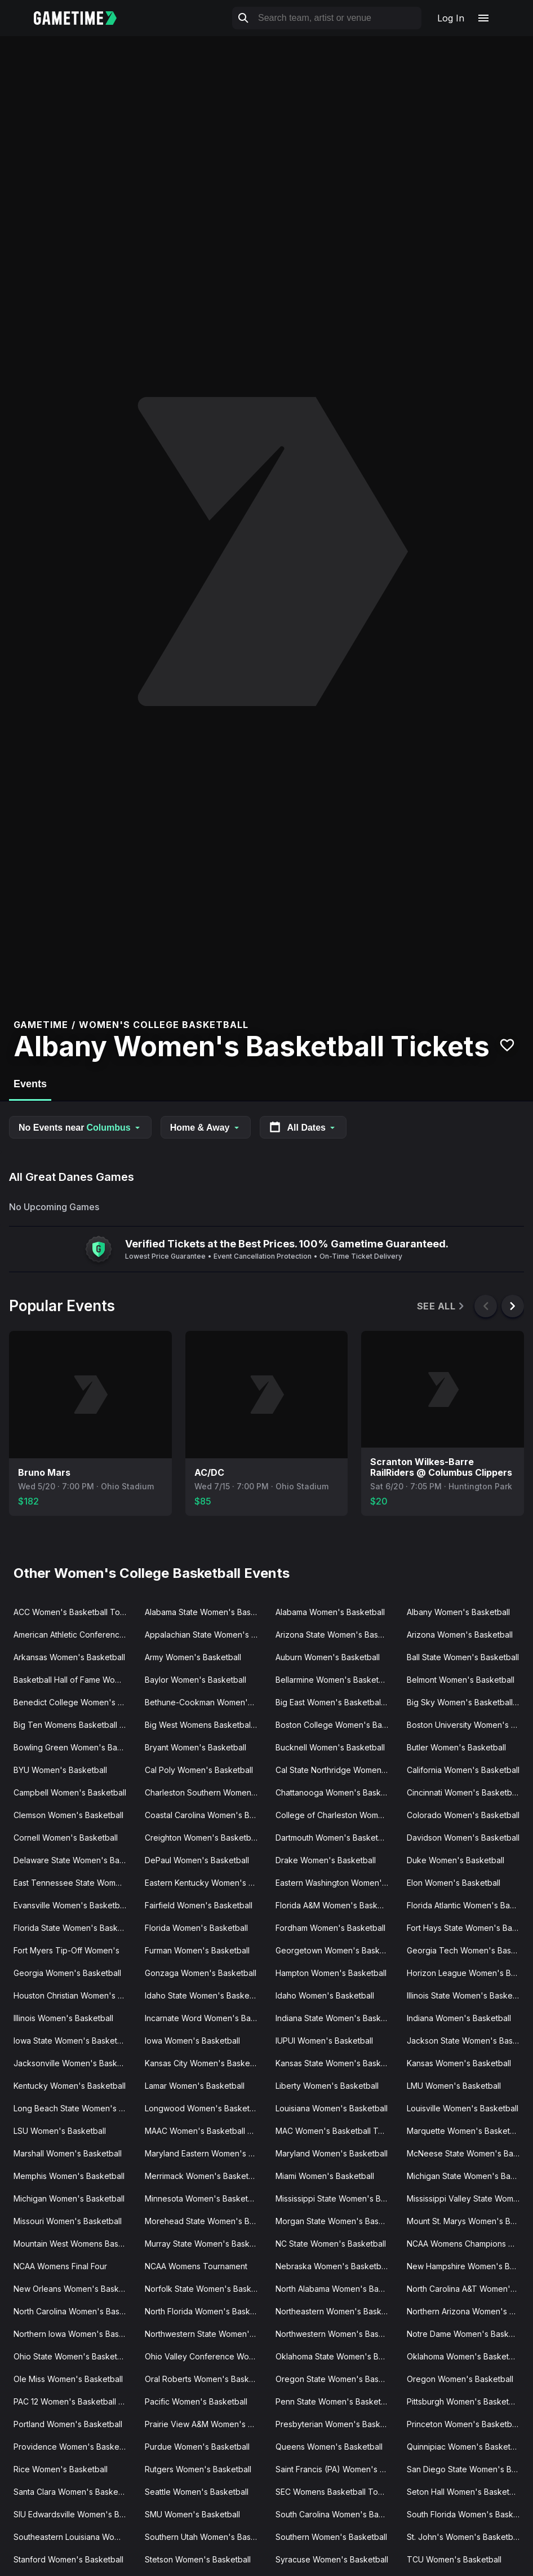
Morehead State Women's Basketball (206, 2221)
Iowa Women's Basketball (192, 2040)
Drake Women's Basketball (326, 1860)
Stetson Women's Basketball (198, 2559)
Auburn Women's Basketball (328, 1657)
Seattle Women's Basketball (196, 2491)
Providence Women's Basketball (74, 2446)
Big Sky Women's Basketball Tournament (468, 1702)
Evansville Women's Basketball (71, 1905)
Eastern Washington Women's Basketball (337, 1882)
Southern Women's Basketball (331, 2537)
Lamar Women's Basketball (195, 2085)
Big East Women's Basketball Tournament (337, 1702)
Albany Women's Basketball (458, 1612)
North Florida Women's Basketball (206, 2311)
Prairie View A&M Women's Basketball (206, 2424)
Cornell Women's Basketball (66, 1837)
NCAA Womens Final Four (60, 2266)
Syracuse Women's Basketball (332, 2559)
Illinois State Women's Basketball (467, 1995)
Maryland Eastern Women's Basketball (206, 2153)
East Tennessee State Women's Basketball (75, 1882)
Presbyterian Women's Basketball (337, 2424)
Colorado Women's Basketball (463, 1815)
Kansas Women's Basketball (459, 2063)
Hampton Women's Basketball (331, 1973)
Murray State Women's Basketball (206, 2243)
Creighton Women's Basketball (202, 1837)
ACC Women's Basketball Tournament (75, 1612)
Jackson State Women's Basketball (468, 2040)
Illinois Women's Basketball (63, 2018)
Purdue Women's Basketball (197, 2446)
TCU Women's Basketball (454, 2559)
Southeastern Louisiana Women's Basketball (75, 2537)
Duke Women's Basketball (455, 1860)
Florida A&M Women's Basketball (337, 1905)
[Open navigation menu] (483, 18)
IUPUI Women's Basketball (324, 2040)
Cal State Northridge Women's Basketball (337, 1770)
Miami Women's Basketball (325, 2176)
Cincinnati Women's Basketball (463, 1792)
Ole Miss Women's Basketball (68, 2379)
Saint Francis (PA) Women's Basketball (337, 2469)
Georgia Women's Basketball (67, 1973)
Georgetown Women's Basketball (337, 1950)
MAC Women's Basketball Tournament (337, 2131)
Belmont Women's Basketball (460, 1679)
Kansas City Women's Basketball (205, 2063)
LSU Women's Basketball (60, 2131)
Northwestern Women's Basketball (337, 2334)
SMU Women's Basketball (192, 2514)
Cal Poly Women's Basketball (199, 1770)
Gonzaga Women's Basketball (200, 1973)
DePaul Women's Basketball (197, 1860)
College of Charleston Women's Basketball (337, 1815)
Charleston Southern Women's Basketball (206, 1792)
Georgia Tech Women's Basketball (468, 1950)
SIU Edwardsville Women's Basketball (75, 2514)
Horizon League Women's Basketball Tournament (468, 1973)
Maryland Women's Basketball (332, 2153)
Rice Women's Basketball (61, 2469)
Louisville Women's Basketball (462, 2108)
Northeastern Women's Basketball (337, 2311)
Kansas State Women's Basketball (337, 2063)
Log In (450, 18)
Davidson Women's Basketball (463, 1837)
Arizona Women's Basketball (460, 1634)
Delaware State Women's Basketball (75, 1860)
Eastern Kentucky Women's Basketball (206, 1882)
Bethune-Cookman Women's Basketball (206, 1702)
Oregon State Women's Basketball (337, 2379)
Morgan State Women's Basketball (337, 2221)
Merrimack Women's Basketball (203, 2176)
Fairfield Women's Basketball (198, 1905)
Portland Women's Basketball (68, 2424)
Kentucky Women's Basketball (70, 2085)
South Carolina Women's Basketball (337, 2514)
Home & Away (205, 1127)
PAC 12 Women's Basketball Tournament (75, 2401)
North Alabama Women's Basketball (337, 2288)
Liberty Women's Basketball (327, 2085)
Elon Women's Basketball (453, 1882)
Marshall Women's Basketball (68, 2153)
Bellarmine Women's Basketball (334, 1679)
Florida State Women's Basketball (75, 1928)
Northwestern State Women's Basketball (206, 2334)
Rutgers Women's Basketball (198, 2469)
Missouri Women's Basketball (68, 2221)
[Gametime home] (82, 18)
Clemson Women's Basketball (68, 1815)
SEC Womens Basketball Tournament (337, 2491)
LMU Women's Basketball (454, 2085)
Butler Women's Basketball (456, 1747)
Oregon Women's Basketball (460, 2379)
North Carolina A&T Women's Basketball (468, 2288)
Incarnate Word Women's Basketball (206, 2018)
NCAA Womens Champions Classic (468, 2243)
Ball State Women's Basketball (463, 1657)
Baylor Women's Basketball (195, 1679)
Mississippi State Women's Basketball (337, 2198)
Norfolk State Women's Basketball (206, 2288)
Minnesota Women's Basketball (203, 2198)
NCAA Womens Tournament (196, 2266)
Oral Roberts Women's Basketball (206, 2379)
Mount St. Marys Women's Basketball (468, 2221)
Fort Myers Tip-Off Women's (66, 1950)
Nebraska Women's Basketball (332, 2266)
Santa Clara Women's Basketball (74, 2491)
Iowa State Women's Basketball (72, 2040)
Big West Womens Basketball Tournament (206, 1725)
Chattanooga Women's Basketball (337, 1792)
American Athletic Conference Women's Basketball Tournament (75, 1634)
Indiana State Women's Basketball (337, 2018)
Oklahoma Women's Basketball (464, 2356)
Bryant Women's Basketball (195, 1747)
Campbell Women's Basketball (70, 1792)
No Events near (80, 1127)
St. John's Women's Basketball (464, 2537)
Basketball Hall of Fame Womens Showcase (75, 1679)
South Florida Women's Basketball (468, 2514)
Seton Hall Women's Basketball (464, 2491)
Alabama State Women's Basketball (206, 1612)
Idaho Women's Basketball (325, 1995)
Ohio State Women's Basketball (72, 2356)
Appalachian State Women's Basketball (206, 1634)
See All (441, 1306)
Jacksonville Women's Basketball (75, 2063)
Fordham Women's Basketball (330, 1928)
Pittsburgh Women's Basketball (464, 2401)
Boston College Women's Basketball (337, 1725)
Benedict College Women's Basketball (75, 1702)
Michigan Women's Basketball (69, 2198)
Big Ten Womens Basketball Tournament (75, 1725)
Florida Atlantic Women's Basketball (468, 1905)
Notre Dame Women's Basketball (468, 2334)
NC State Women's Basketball (331, 2243)
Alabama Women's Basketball (330, 1612)
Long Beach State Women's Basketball (75, 2108)
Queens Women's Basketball (329, 2446)
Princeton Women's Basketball (463, 2424)
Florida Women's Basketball (196, 1928)
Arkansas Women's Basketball (69, 1657)
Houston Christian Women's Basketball (75, 1995)
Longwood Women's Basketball (204, 2108)
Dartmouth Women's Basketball (333, 1837)
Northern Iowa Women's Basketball (75, 2334)
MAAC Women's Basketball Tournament (206, 2131)
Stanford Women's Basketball (68, 2559)
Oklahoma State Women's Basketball (337, 2356)
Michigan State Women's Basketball (468, 2176)
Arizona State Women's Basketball (337, 1634)
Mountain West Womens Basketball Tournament (75, 2243)
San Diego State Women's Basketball (468, 2469)
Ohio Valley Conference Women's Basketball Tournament (206, 2356)
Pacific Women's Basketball (196, 2401)
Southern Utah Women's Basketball (206, 2537)
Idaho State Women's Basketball (205, 1995)
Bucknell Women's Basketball (330, 1747)
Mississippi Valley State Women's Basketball (468, 2198)
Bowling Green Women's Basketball (75, 1747)
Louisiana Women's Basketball (332, 2108)
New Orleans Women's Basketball (75, 2288)
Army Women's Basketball (193, 1657)
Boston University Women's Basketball (468, 1725)
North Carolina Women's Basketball (75, 2311)
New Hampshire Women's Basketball (468, 2266)
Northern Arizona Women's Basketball (468, 2311)
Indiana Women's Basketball (459, 2018)
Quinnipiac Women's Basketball (465, 2446)
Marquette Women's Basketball (465, 2131)
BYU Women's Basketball (60, 1770)
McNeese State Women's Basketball (468, 2153)
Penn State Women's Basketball (335, 2401)
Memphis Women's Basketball (69, 2176)
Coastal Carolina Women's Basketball (206, 1815)
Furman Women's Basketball (197, 1950)
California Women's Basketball (463, 1770)
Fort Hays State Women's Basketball (468, 1928)
